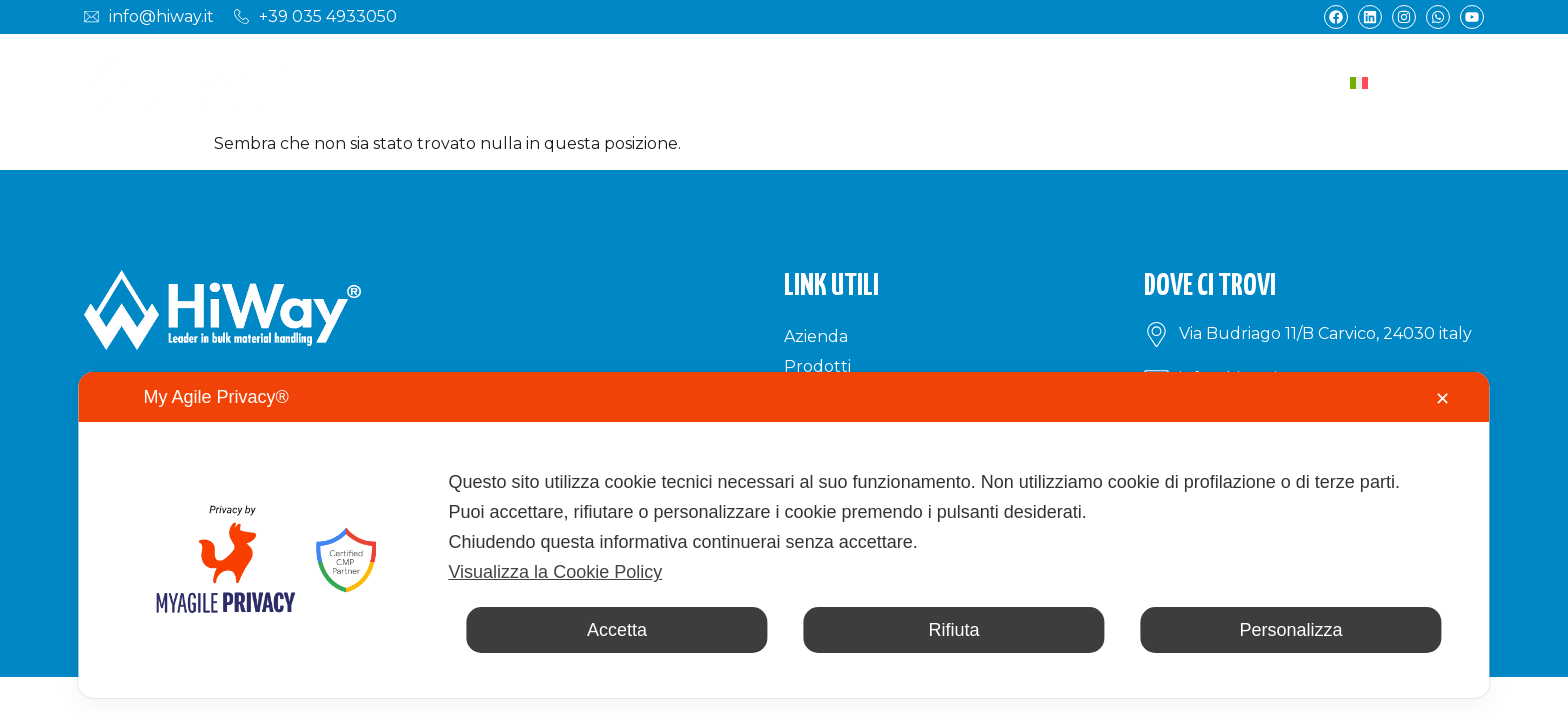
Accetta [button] (617, 630)
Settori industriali (644, 82)
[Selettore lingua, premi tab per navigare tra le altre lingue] (1412, 82)
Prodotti (491, 82)
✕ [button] (1442, 399)
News (1142, 82)
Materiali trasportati (994, 82)
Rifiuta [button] (953, 630)
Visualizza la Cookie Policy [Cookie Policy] (555, 572)
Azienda (390, 82)
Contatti (1229, 82)
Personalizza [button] (1291, 630)
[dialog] (783, 535)
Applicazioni (812, 82)
